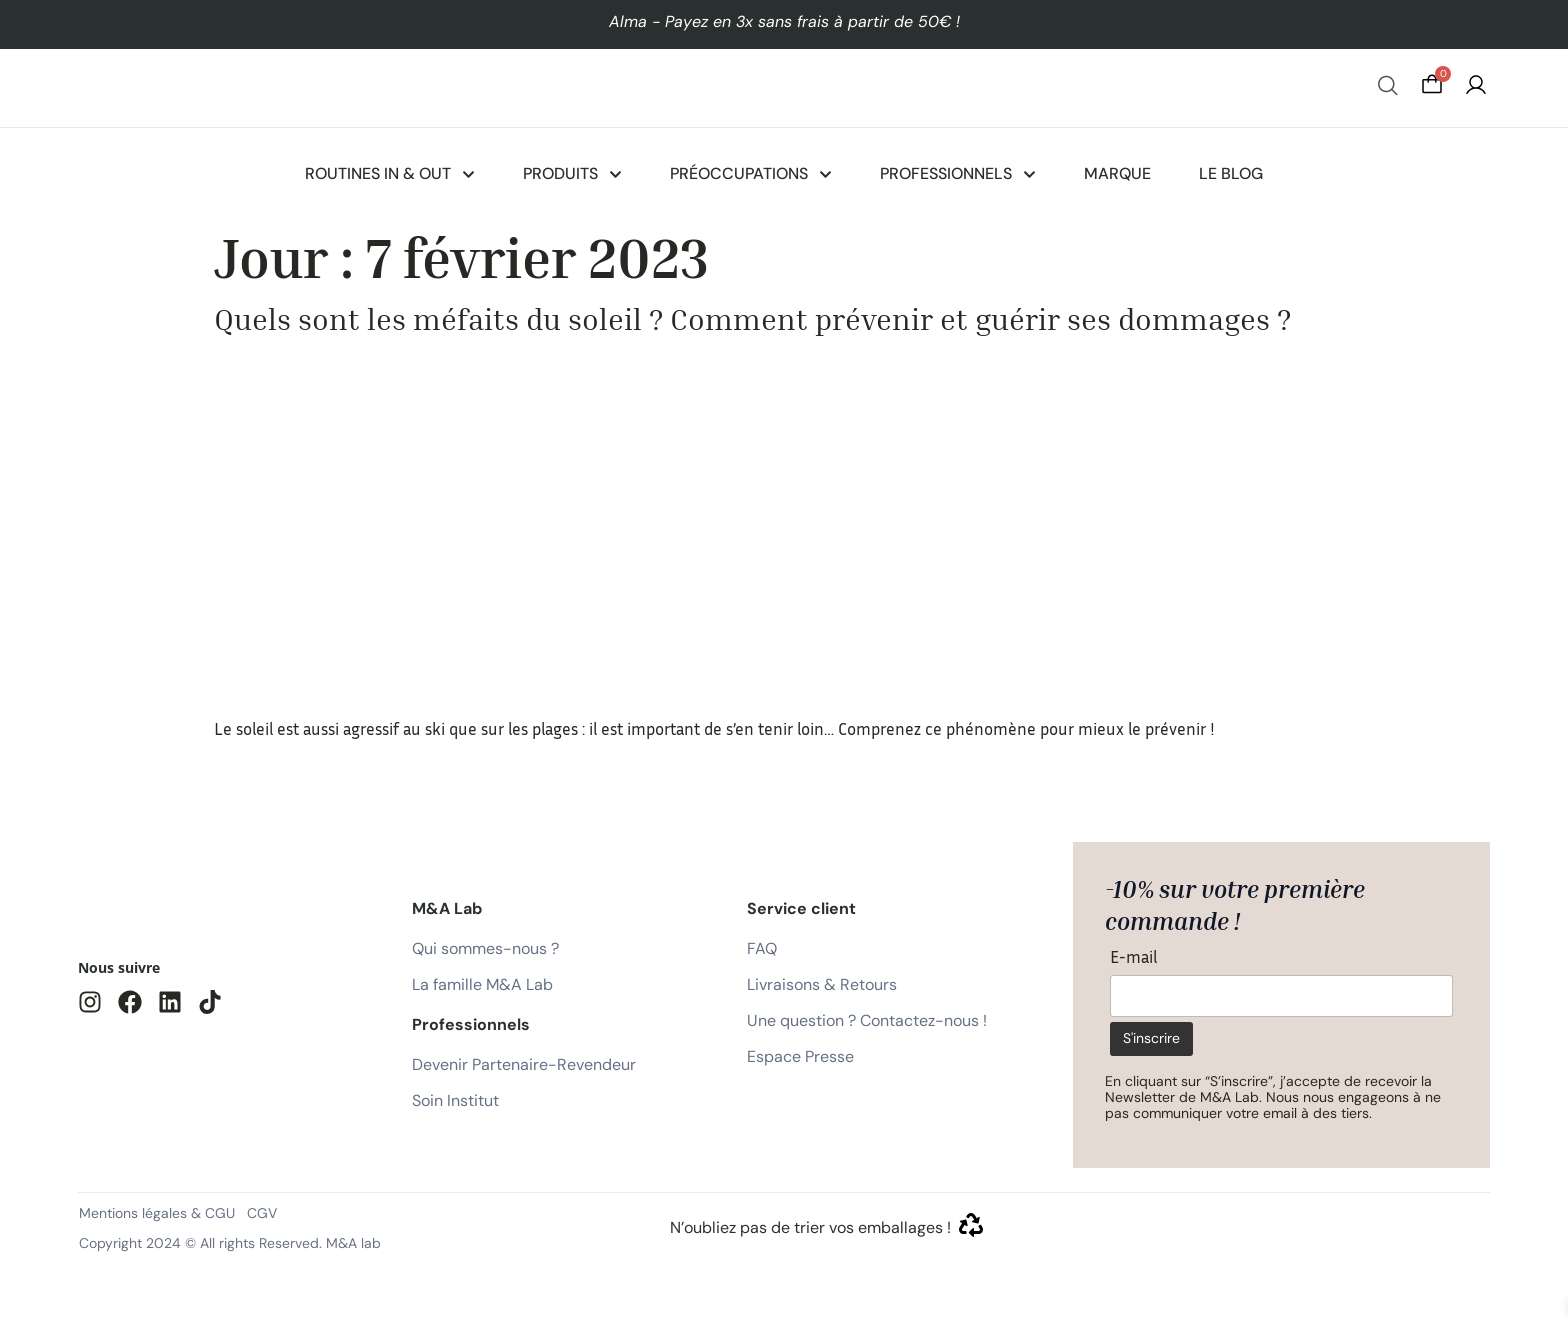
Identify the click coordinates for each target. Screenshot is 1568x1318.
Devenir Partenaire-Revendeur (524, 1064)
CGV (262, 1213)
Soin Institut (455, 1100)
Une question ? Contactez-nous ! (867, 1020)
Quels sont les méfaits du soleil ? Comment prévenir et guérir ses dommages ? (752, 319)
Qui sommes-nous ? (485, 948)
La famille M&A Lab (482, 984)
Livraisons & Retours (822, 984)
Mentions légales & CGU (157, 1213)
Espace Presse (800, 1056)
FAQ (762, 948)
